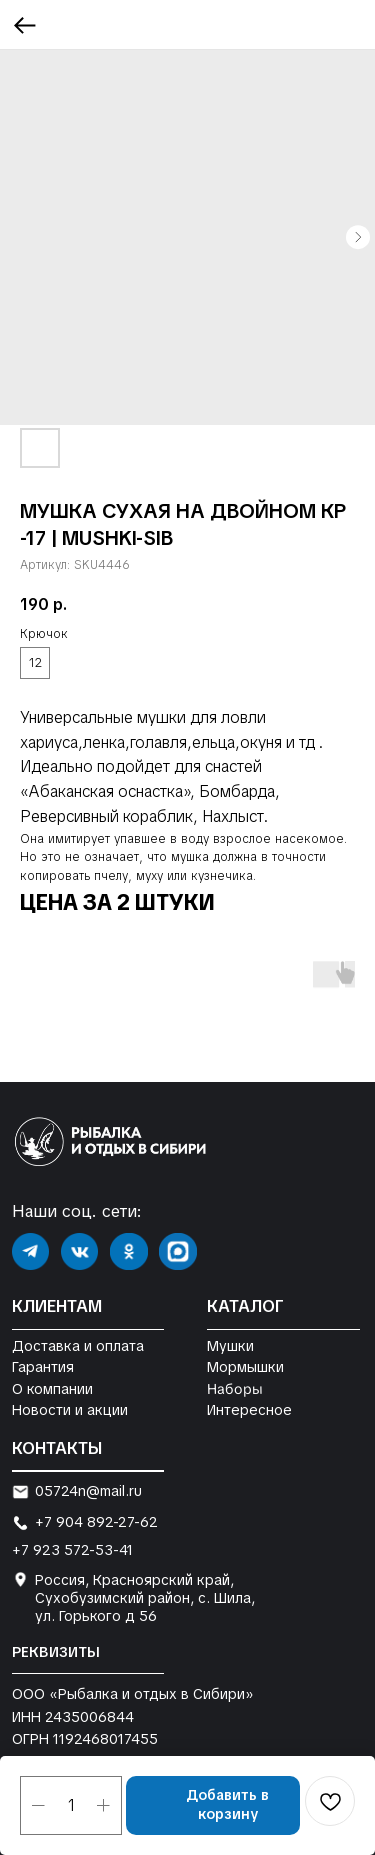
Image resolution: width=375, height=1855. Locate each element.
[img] (31, 1252)
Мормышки (245, 1367)
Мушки (230, 1346)
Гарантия (43, 1367)
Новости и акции (70, 1410)
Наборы (234, 1388)
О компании (52, 1389)
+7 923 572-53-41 (72, 1550)
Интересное (249, 1410)
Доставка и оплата (78, 1346)
